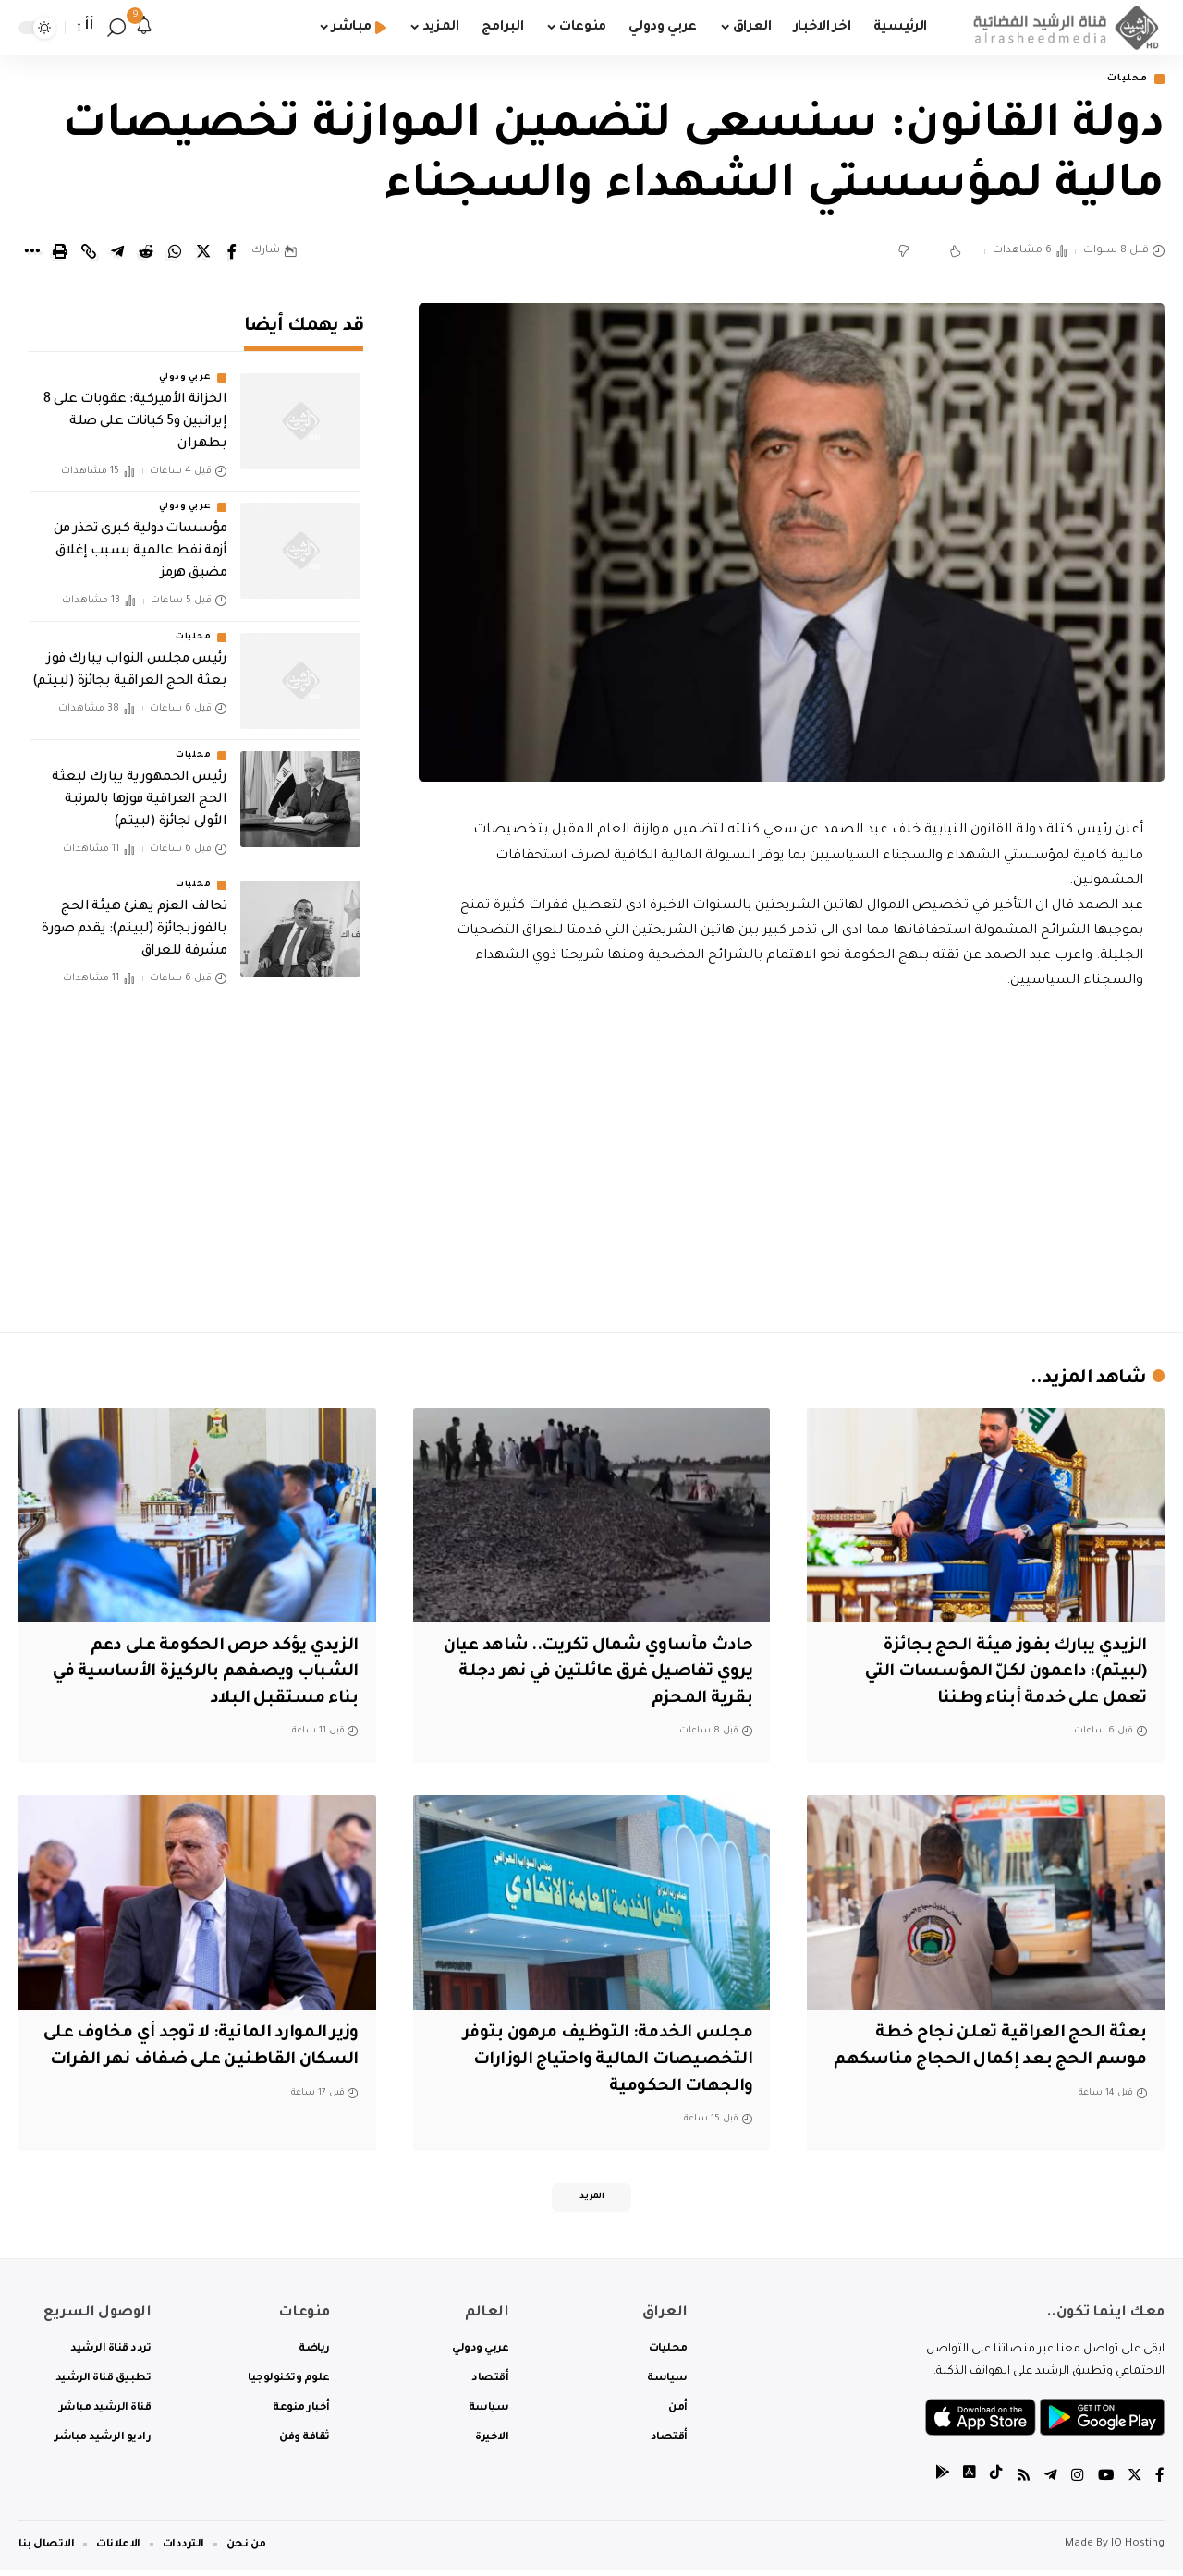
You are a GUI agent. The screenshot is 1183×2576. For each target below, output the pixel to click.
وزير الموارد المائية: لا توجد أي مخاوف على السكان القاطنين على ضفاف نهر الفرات (207, 2061)
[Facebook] (1160, 2482)
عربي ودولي (185, 366)
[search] (116, 27)
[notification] (144, 28)
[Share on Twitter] (203, 253)
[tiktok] (993, 2482)
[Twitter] (1134, 2482)
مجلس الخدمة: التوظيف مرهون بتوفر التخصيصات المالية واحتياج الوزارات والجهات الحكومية (602, 2061)
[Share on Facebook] (232, 253)
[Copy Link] (89, 253)
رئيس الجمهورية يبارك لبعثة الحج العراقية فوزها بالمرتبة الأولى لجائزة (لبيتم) (139, 787)
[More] (31, 253)
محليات (1123, 80)
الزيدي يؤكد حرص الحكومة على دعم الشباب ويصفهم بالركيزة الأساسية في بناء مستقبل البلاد (198, 1673)
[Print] (60, 253)
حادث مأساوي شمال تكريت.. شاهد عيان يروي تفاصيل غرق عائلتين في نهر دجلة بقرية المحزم (596, 1673)
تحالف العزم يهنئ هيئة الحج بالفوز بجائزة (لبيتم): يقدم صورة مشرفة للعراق (134, 917)
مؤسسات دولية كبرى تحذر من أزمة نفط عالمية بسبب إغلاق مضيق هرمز (140, 539)
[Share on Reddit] (146, 253)
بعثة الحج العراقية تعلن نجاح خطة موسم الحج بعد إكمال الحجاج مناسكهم (1007, 2061)
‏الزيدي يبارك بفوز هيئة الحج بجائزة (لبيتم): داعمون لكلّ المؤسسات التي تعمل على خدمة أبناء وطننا (999, 1673)
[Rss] (1021, 2482)
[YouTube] (1104, 2482)
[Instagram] (1075, 2482)
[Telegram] (1049, 2482)
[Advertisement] (792, 1157)
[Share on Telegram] (117, 253)
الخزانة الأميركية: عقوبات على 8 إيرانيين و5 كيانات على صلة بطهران (134, 410)
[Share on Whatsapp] (175, 253)
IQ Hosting (1138, 2551)
